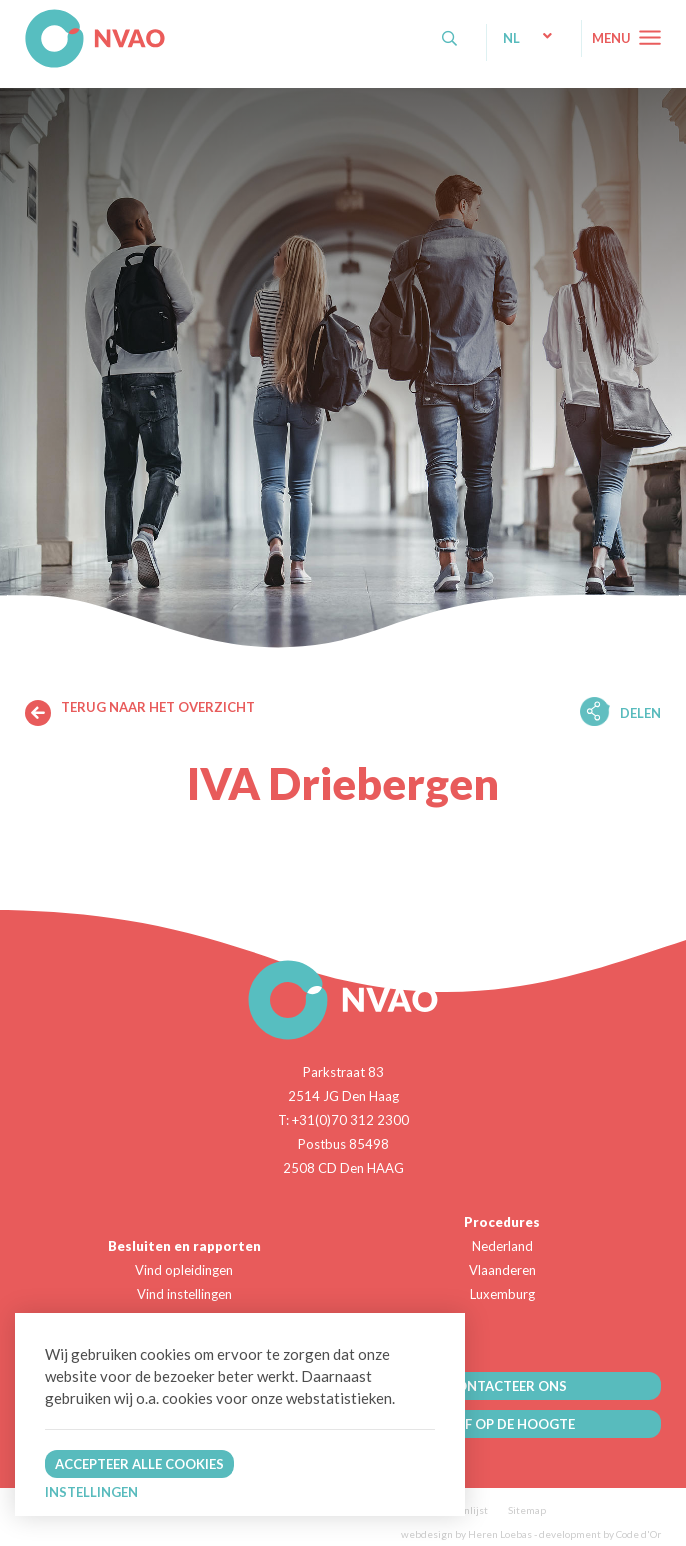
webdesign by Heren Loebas (466, 1534)
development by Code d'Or (600, 1534)
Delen (640, 713)
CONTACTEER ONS (507, 1386)
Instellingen (91, 1492)
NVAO (27, 19)
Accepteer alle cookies (139, 1464)
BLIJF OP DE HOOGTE (507, 1424)
